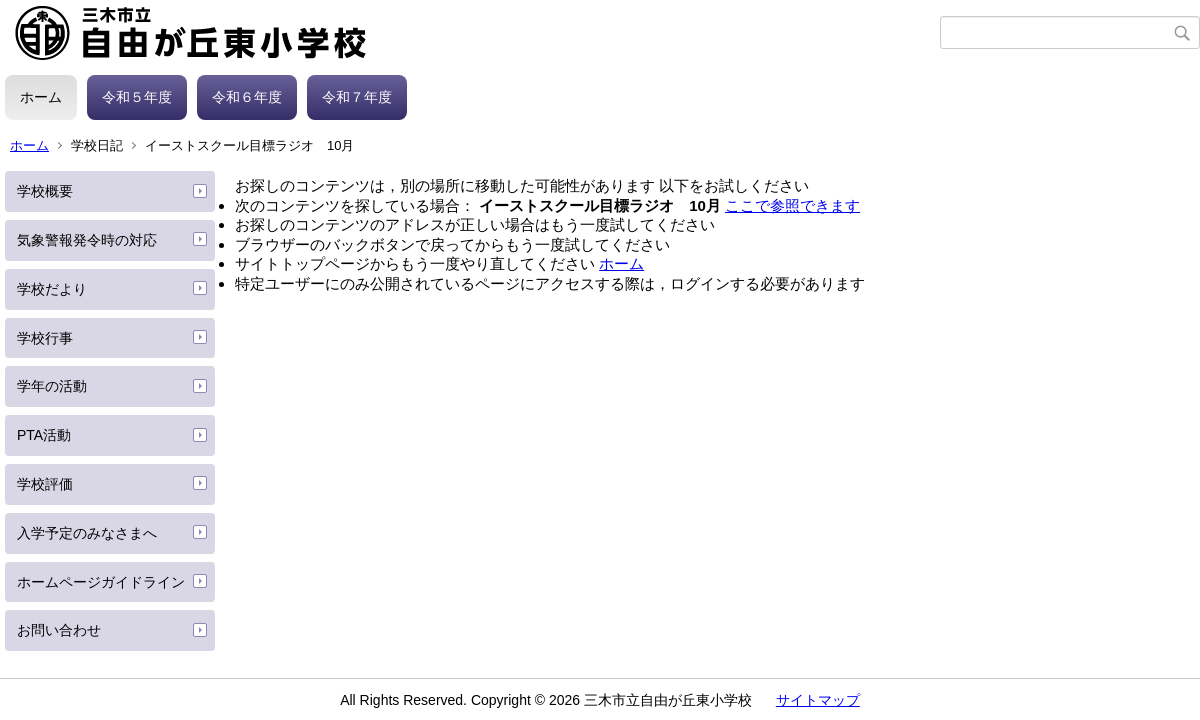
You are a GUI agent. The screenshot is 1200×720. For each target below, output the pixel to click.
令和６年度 (247, 97)
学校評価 (45, 484)
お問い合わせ (59, 630)
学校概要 (45, 191)
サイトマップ (818, 700)
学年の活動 (52, 386)
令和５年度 (137, 97)
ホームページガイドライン (101, 582)
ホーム (41, 97)
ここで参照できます (792, 205)
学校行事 (45, 338)
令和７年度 (357, 97)
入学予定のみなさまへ (87, 533)
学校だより (52, 289)
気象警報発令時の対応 (87, 240)
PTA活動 (44, 435)
